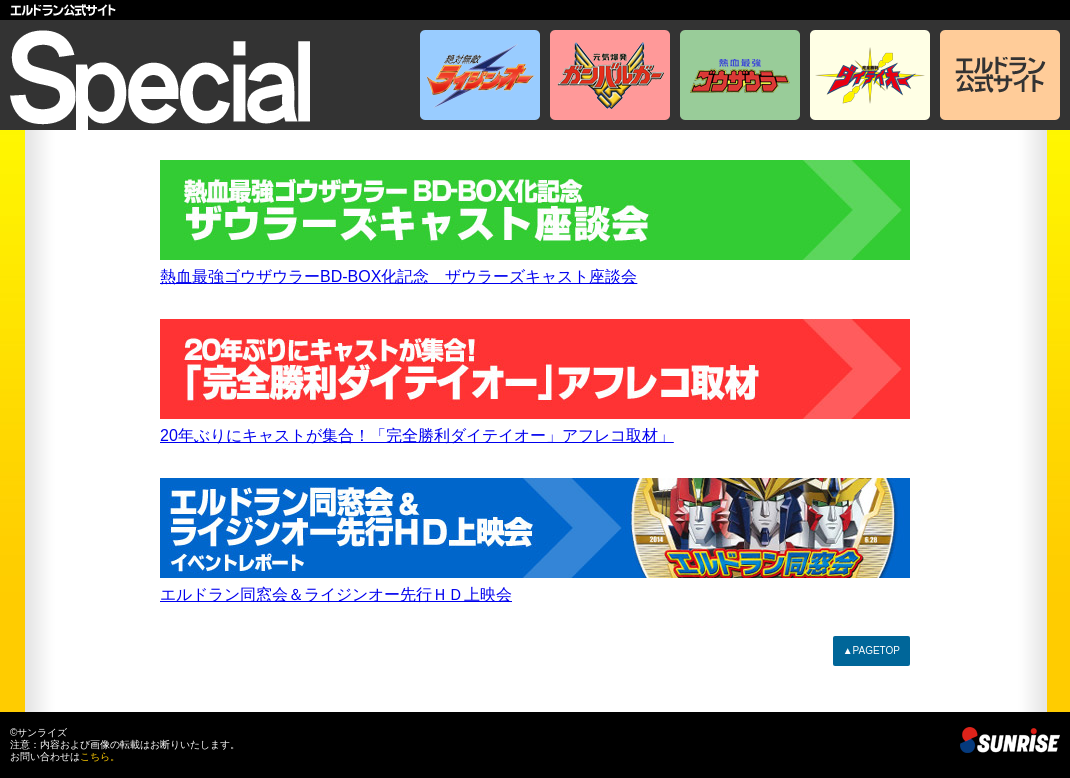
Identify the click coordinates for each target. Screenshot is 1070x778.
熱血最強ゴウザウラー (740, 75)
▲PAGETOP (871, 650)
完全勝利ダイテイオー (870, 75)
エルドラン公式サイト (535, 10)
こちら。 (100, 756)
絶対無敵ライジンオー (480, 75)
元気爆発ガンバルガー (610, 75)
